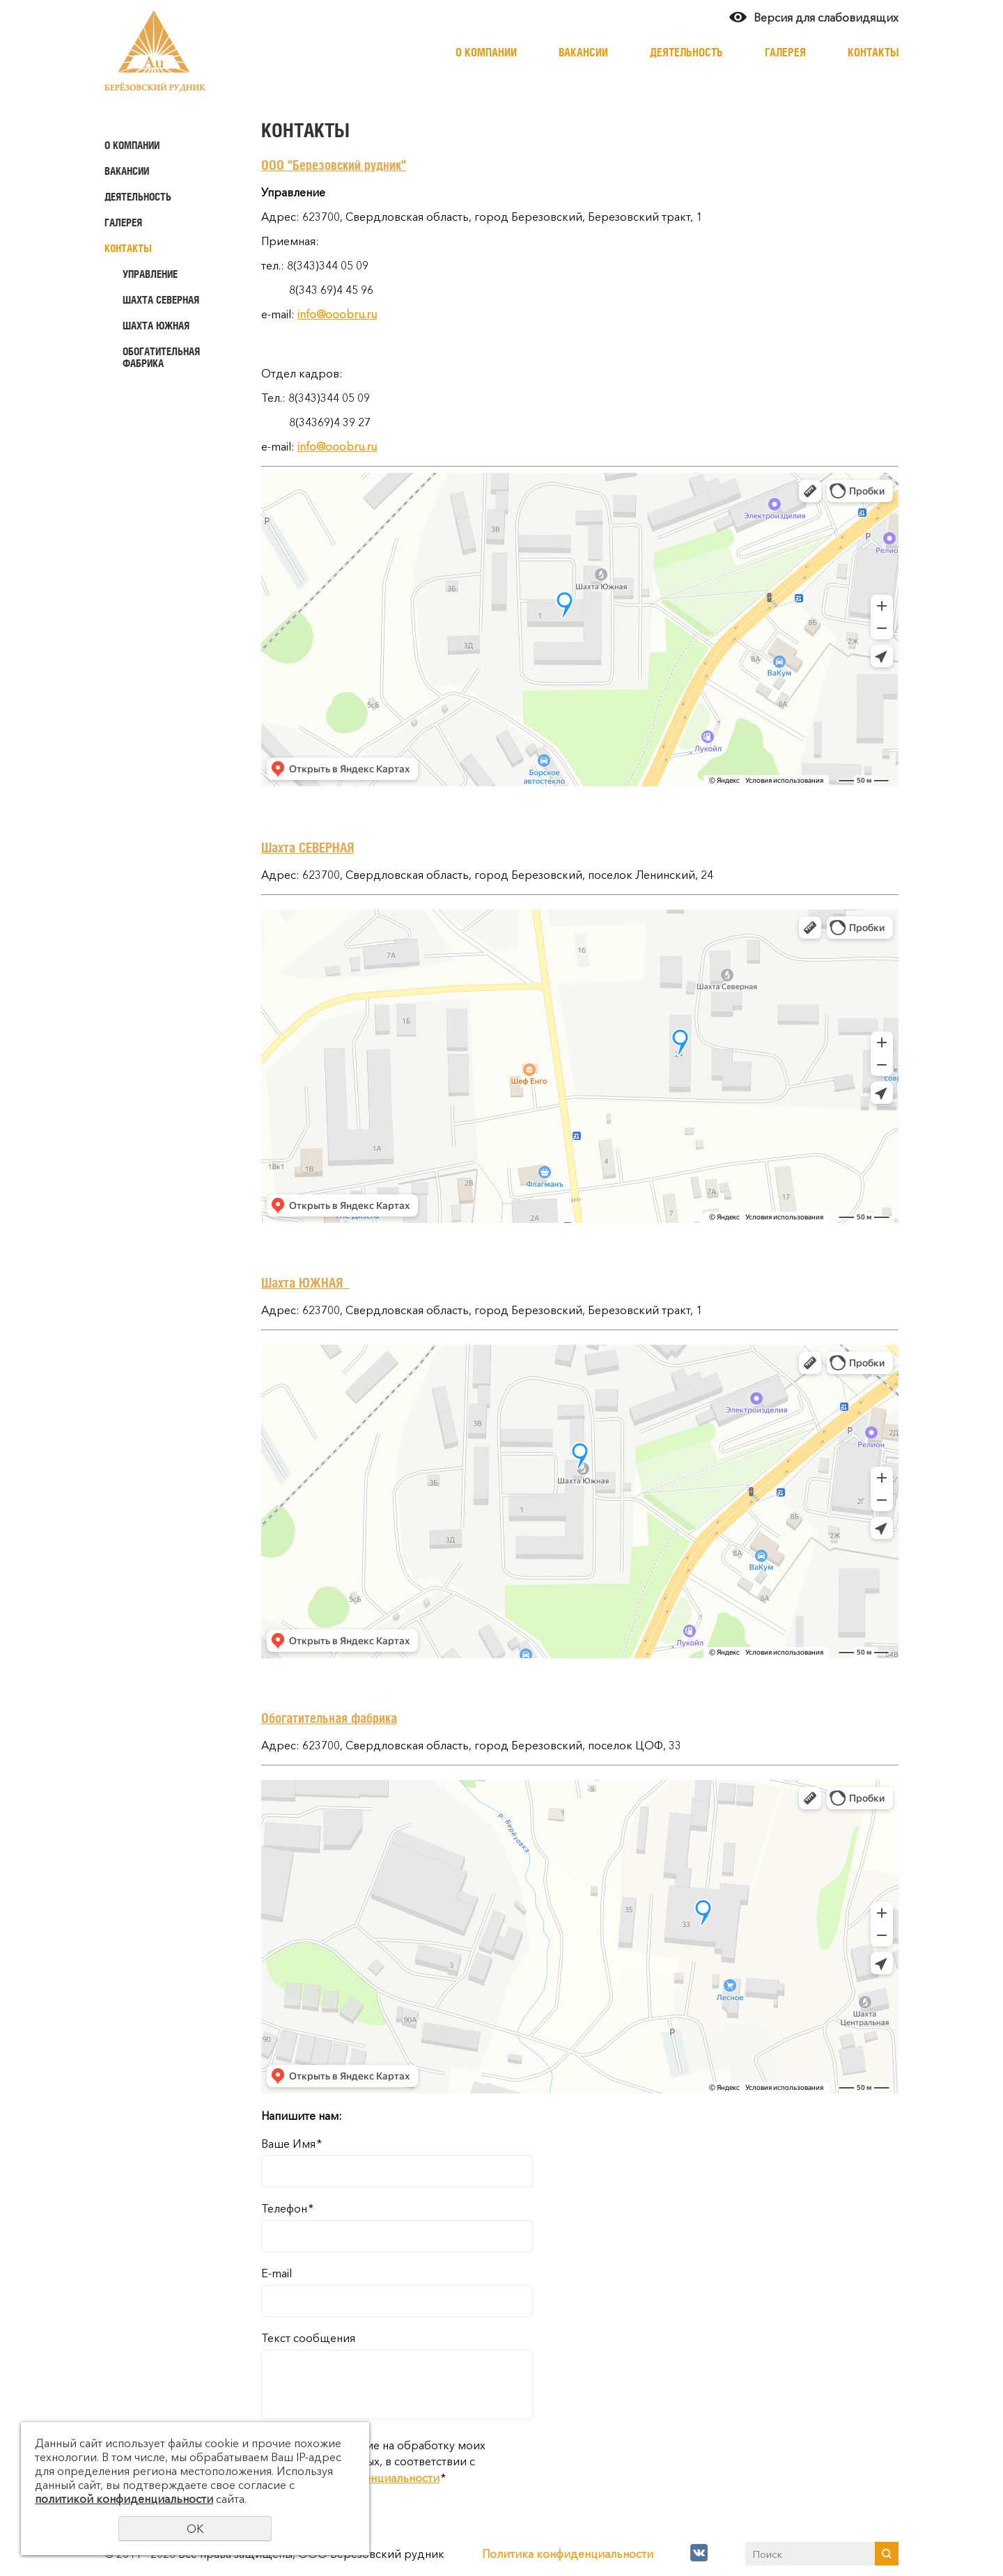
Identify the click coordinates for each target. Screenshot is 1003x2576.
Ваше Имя (291, 2143)
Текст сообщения (308, 2338)
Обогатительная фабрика (161, 357)
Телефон (287, 2208)
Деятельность (686, 52)
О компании (486, 52)
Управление (150, 274)
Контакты (873, 52)
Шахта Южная (156, 325)
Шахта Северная (161, 300)
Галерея (785, 52)
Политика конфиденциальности (567, 2554)
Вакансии (583, 52)
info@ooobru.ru (337, 314)
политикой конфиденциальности (124, 2499)
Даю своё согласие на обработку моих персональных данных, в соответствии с (373, 2461)
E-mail (276, 2273)
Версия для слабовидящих (826, 17)
